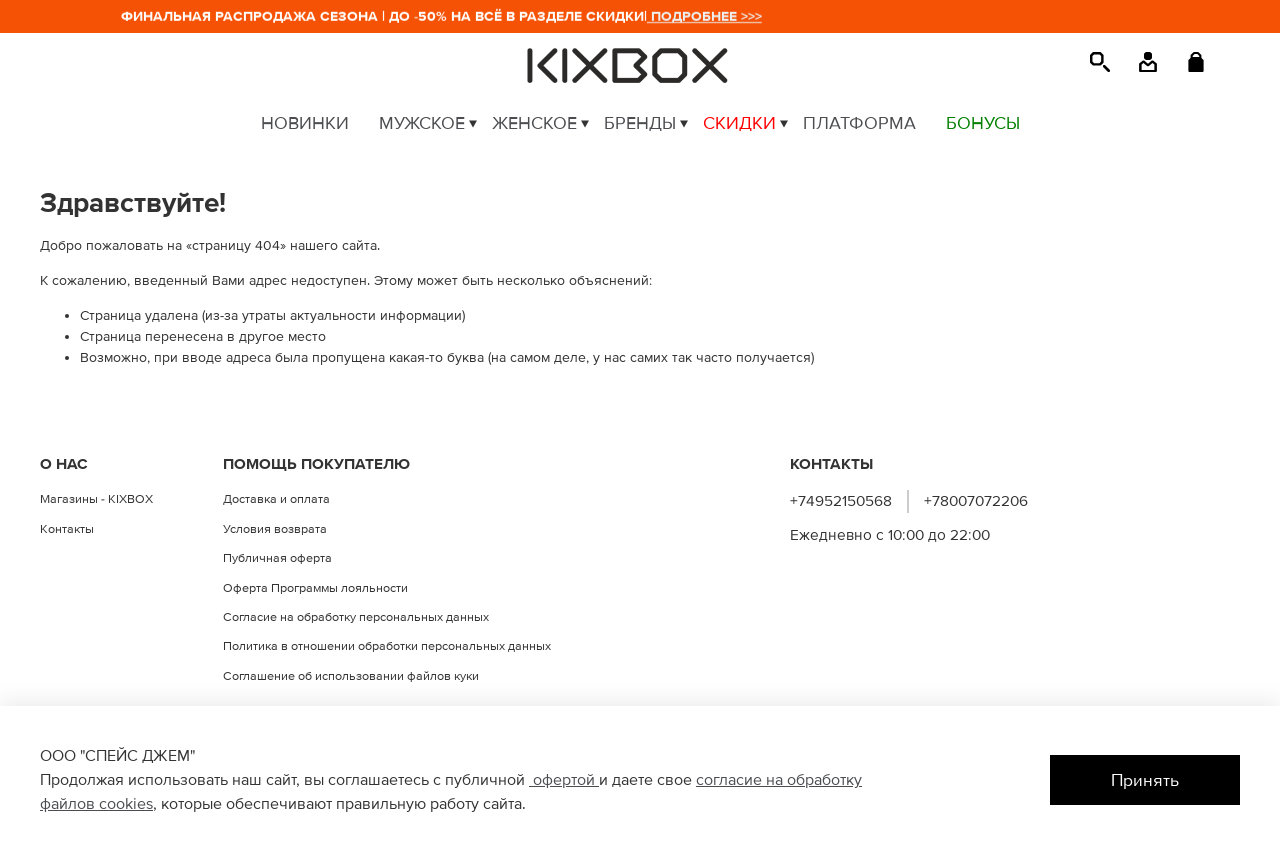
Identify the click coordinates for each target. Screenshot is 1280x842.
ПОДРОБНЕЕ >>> (708, 16)
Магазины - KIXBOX (96, 499)
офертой (564, 780)
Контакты (67, 529)
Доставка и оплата (276, 499)
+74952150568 (841, 501)
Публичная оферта (277, 558)
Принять (1145, 780)
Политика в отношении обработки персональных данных (387, 646)
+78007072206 (976, 501)
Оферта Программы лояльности (315, 588)
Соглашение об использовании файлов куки (351, 676)
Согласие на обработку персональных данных (356, 617)
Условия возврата (275, 529)
